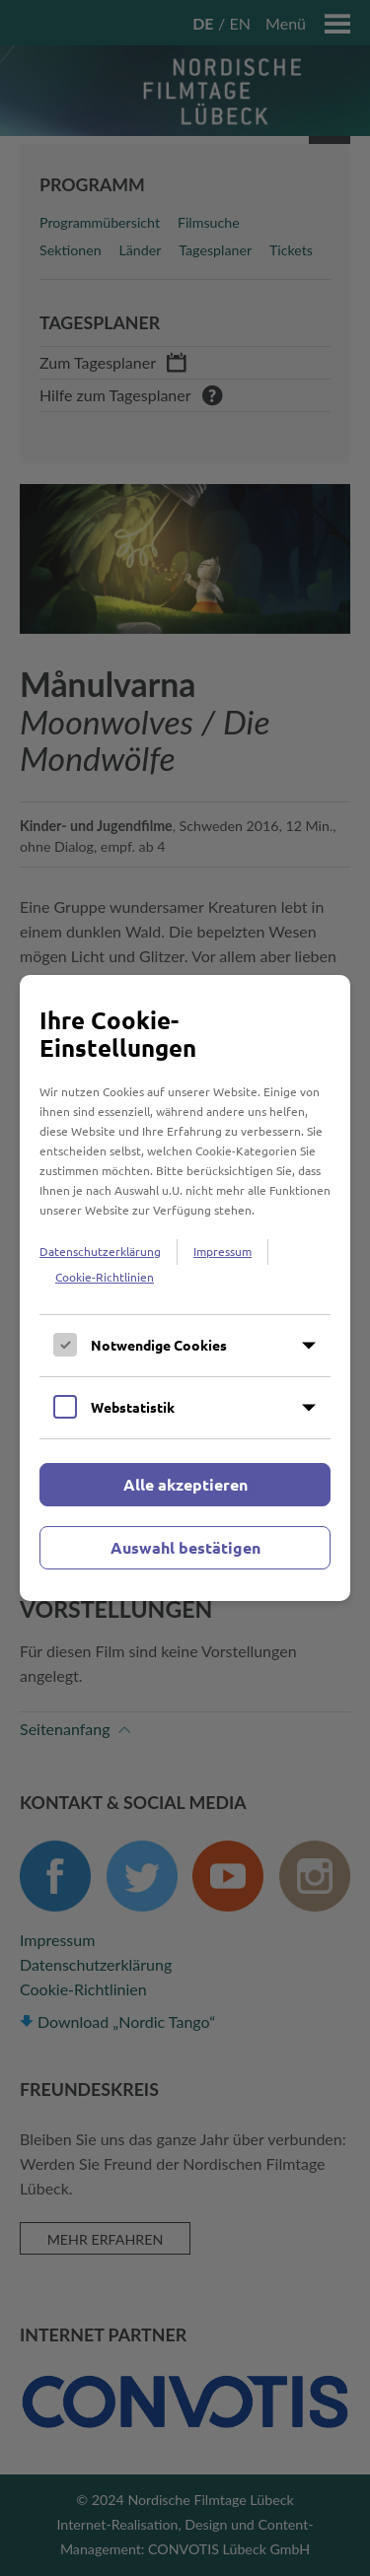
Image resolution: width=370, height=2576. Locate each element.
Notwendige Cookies (159, 1345)
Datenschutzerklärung (100, 1251)
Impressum (222, 1251)
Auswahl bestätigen (185, 1547)
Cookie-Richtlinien (104, 1277)
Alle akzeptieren (185, 1484)
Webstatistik (133, 1407)
